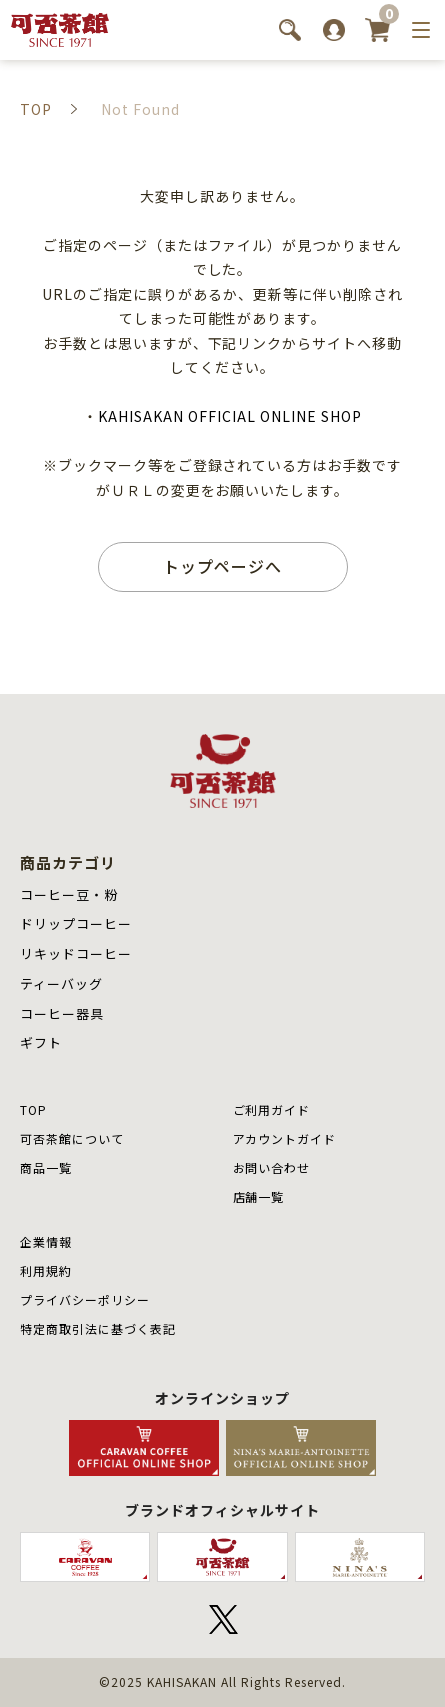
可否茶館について (72, 1138)
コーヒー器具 (62, 1013)
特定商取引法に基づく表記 (98, 1328)
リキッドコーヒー (76, 953)
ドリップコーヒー (76, 923)
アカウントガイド (285, 1138)
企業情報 (46, 1241)
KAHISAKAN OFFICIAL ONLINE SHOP (229, 416)
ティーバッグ (61, 983)
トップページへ (222, 566)
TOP (33, 1109)
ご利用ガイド (272, 1109)
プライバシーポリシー (85, 1299)
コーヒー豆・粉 (69, 894)
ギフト (41, 1042)
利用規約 (46, 1270)
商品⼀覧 (46, 1167)
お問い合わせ (272, 1167)
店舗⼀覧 (259, 1196)
